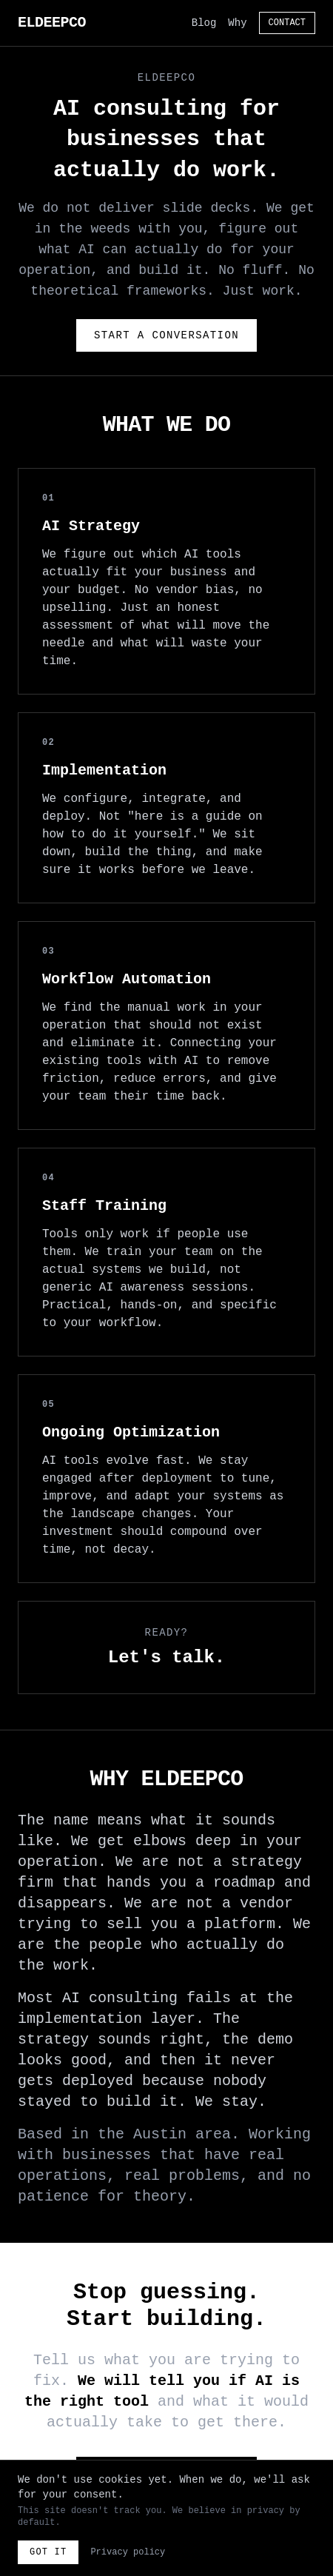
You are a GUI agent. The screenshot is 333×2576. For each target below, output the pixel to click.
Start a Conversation (166, 335)
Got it (48, 2552)
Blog (204, 23)
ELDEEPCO (52, 22)
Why (237, 23)
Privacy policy (127, 2552)
